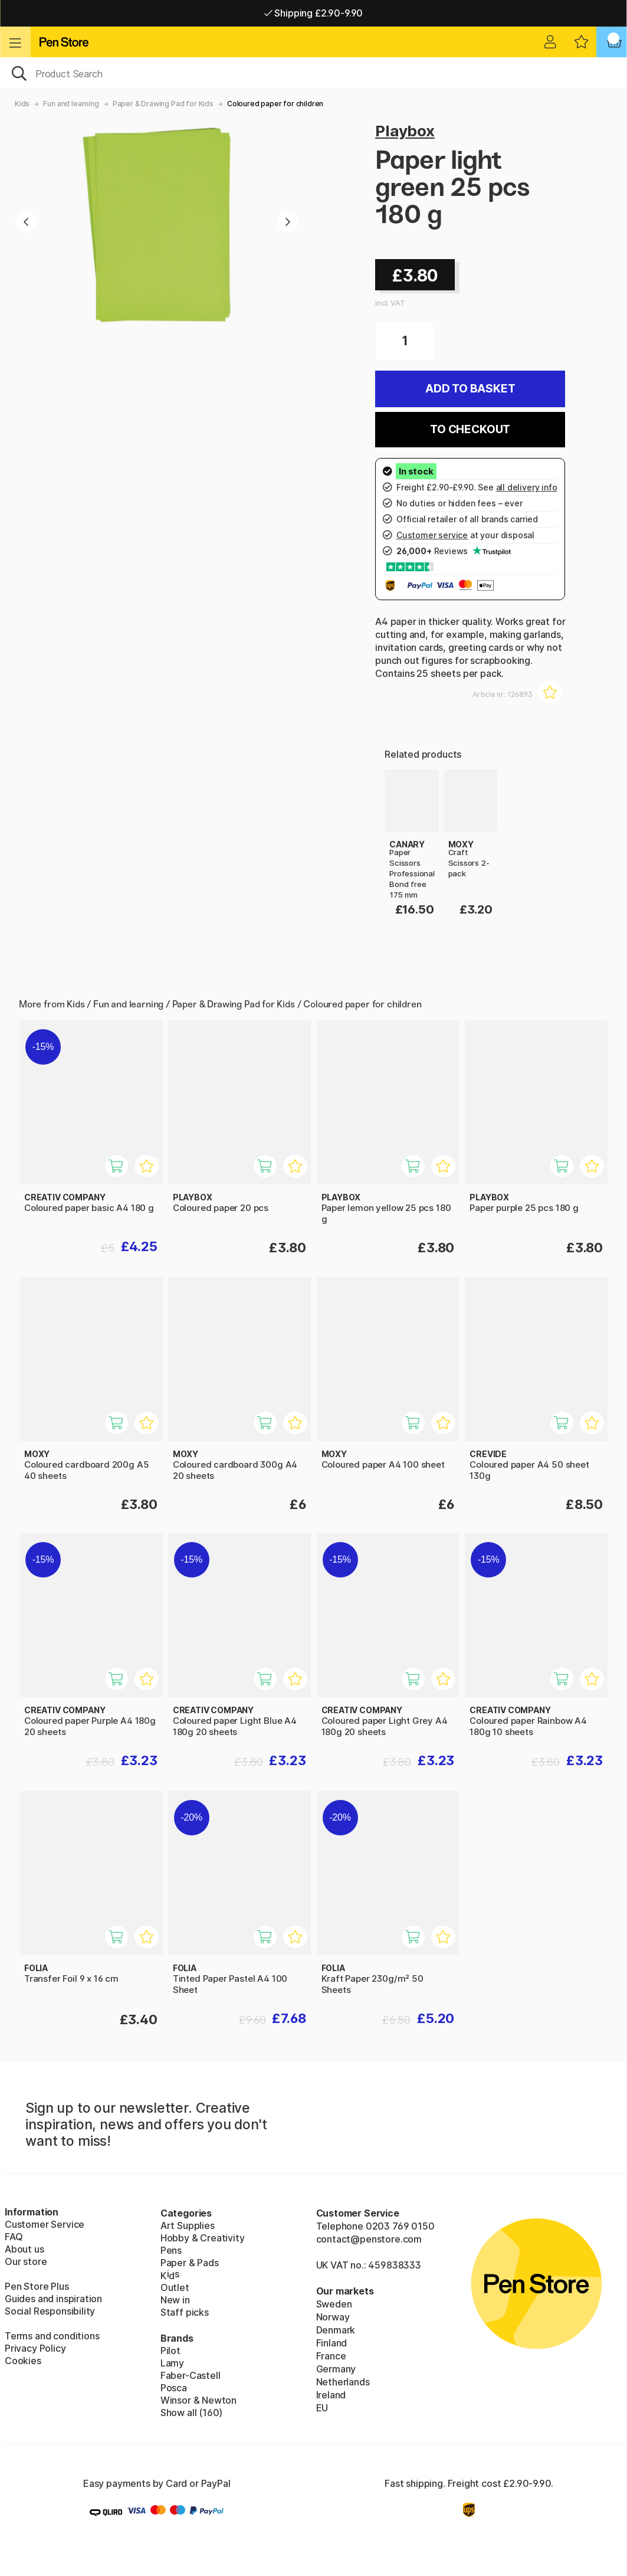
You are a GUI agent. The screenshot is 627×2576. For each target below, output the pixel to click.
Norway (333, 2317)
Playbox (405, 131)
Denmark (336, 2330)
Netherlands (343, 2382)
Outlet (174, 2287)
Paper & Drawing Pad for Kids (163, 103)
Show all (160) (191, 2412)
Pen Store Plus (37, 2286)
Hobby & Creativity (202, 2238)
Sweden (334, 2304)
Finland (331, 2343)
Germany (336, 2369)
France (331, 2356)
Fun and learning (71, 103)
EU (322, 2408)
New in (175, 2300)
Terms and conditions (52, 2336)
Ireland (331, 2395)
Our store (26, 2261)
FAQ (13, 2237)
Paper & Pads (189, 2263)
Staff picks (184, 2312)
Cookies (23, 2360)
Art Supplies (187, 2225)
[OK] (313, 72)
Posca (173, 2388)
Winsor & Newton (198, 2400)
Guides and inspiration (53, 2299)
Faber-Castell (190, 2375)
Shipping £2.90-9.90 (313, 13)
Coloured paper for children (275, 103)
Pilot (170, 2350)
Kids (22, 103)
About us (24, 2249)
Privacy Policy (35, 2348)
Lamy (172, 2363)
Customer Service (44, 2224)
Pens (171, 2250)
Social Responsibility (50, 2311)
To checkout (470, 429)
